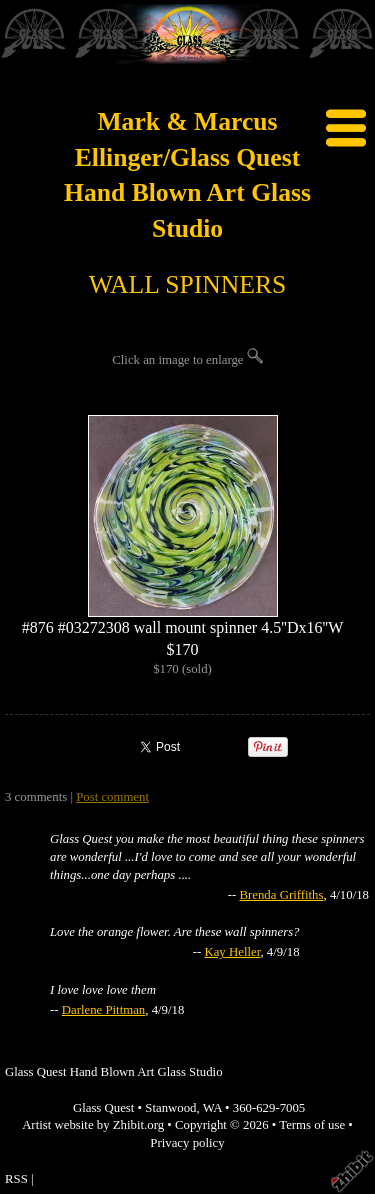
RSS (16, 1179)
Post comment (112, 797)
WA (212, 1108)
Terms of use (312, 1125)
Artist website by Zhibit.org (93, 1125)
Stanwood (170, 1108)
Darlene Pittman (104, 1010)
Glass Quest (104, 1108)
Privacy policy (187, 1143)
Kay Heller (232, 952)
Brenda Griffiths (281, 895)
